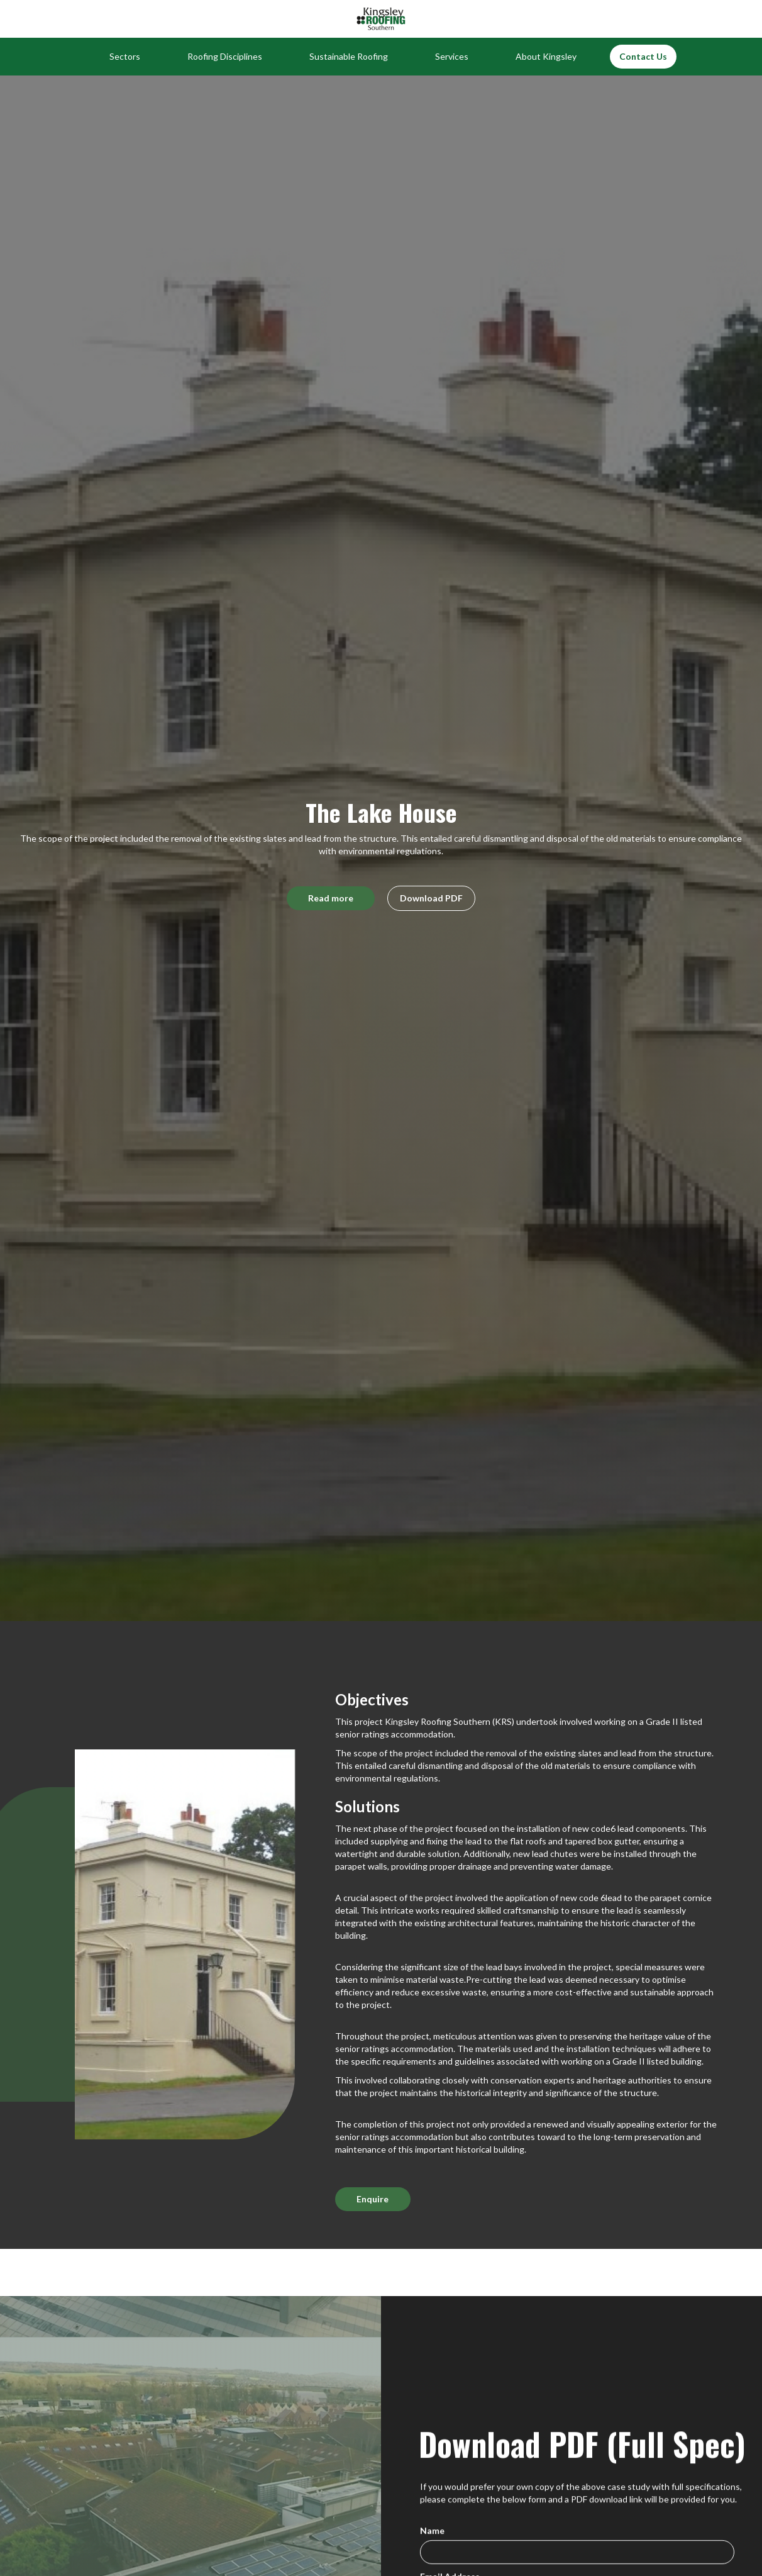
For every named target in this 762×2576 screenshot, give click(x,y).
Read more (330, 898)
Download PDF (431, 898)
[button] (125, 56)
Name (432, 2533)
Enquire (372, 2199)
